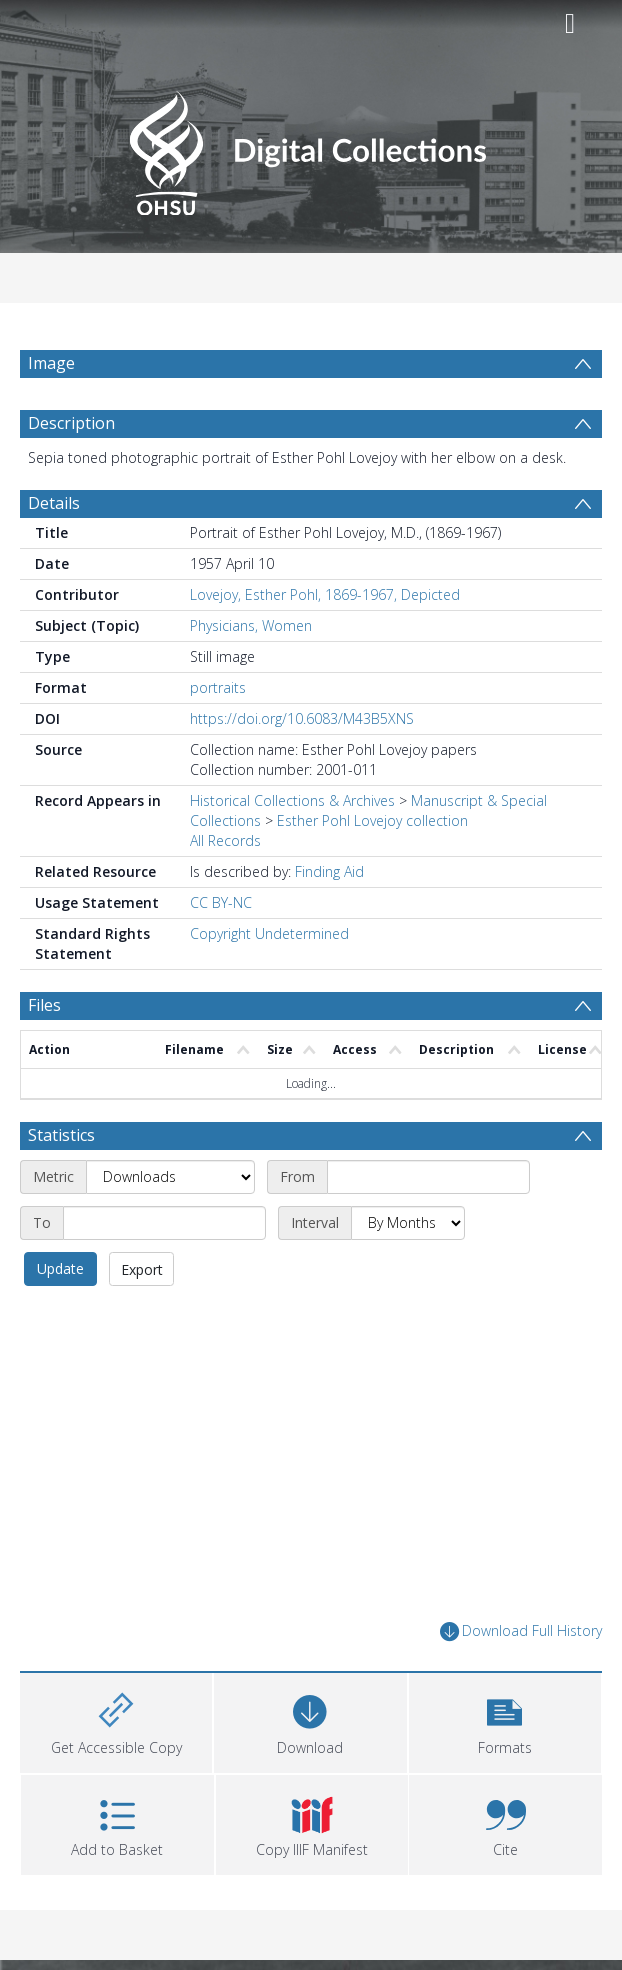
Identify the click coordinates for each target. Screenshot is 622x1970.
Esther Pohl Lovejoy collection (372, 820)
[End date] (164, 1223)
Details (54, 503)
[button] (505, 1720)
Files (44, 1005)
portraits (218, 687)
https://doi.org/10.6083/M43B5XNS (302, 718)
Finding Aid (329, 871)
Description (71, 423)
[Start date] (428, 1177)
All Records (225, 840)
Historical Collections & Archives (292, 800)
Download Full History (521, 1631)
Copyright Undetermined (269, 933)
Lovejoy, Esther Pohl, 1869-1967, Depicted (325, 594)
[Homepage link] (310, 147)
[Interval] (408, 1223)
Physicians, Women (251, 625)
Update (60, 1268)
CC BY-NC (221, 902)
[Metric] (170, 1177)
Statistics (61, 1135)
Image (51, 363)
